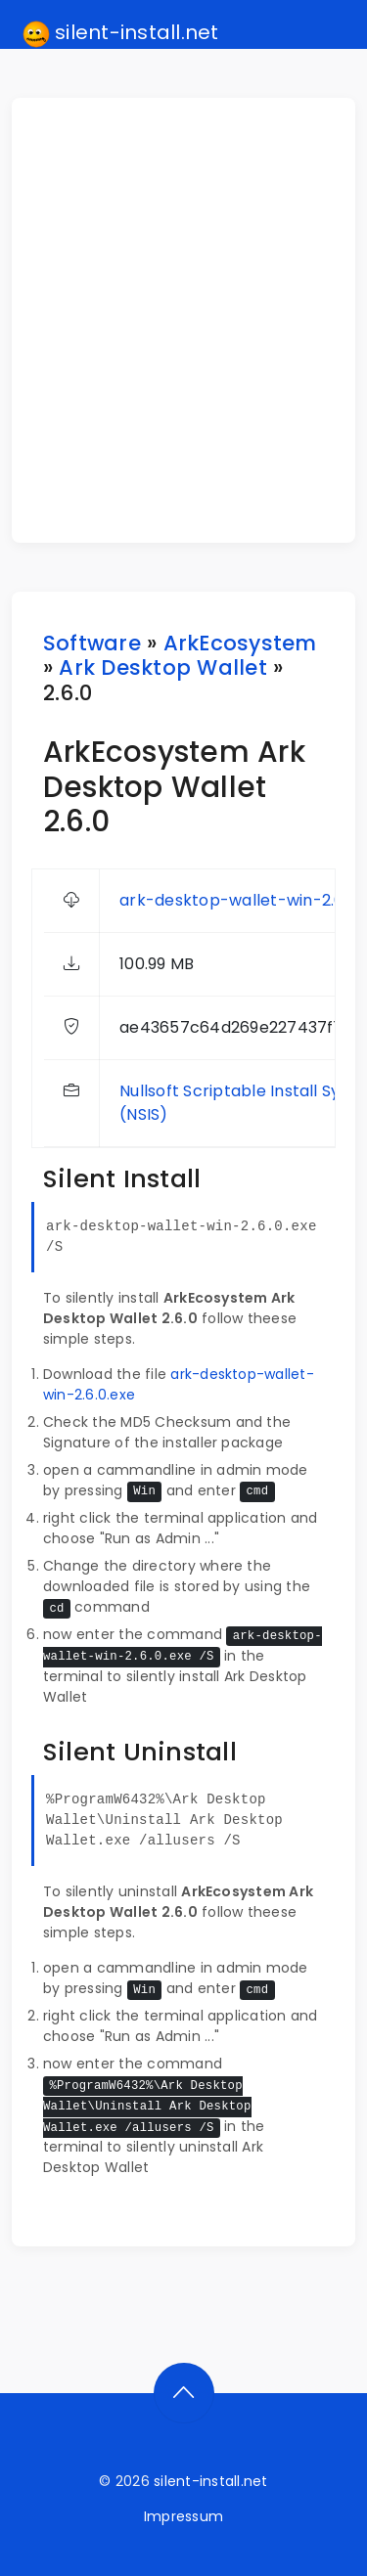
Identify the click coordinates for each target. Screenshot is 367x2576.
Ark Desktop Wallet (162, 667)
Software (92, 643)
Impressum (183, 2516)
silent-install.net (121, 33)
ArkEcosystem (240, 643)
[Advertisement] (183, 320)
